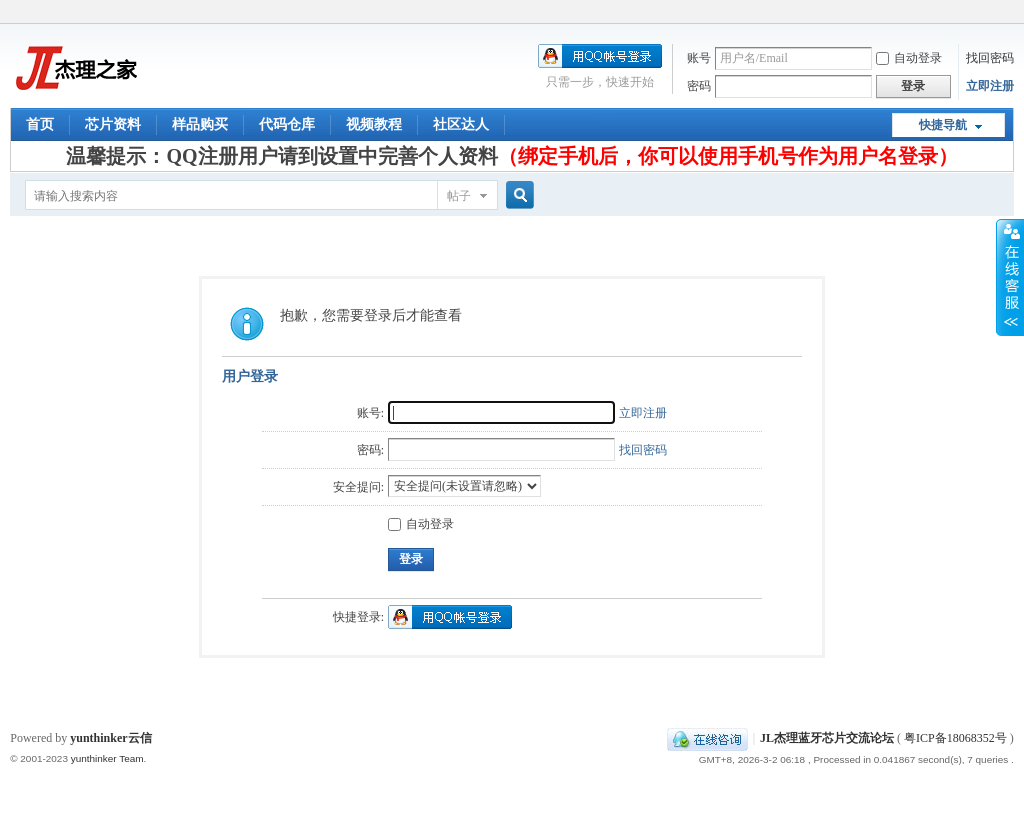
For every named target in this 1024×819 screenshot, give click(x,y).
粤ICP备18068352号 (955, 738)
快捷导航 (943, 125)
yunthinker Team (107, 758)
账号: (370, 413)
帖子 (459, 196)
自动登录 (909, 58)
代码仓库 (287, 124)
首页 (40, 124)
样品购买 (200, 124)
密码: (370, 450)
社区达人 (461, 124)
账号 (699, 58)
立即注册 (990, 86)
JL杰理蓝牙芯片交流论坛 (827, 738)
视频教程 (374, 124)
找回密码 (990, 58)
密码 (699, 86)
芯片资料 (113, 124)
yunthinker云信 (110, 738)
